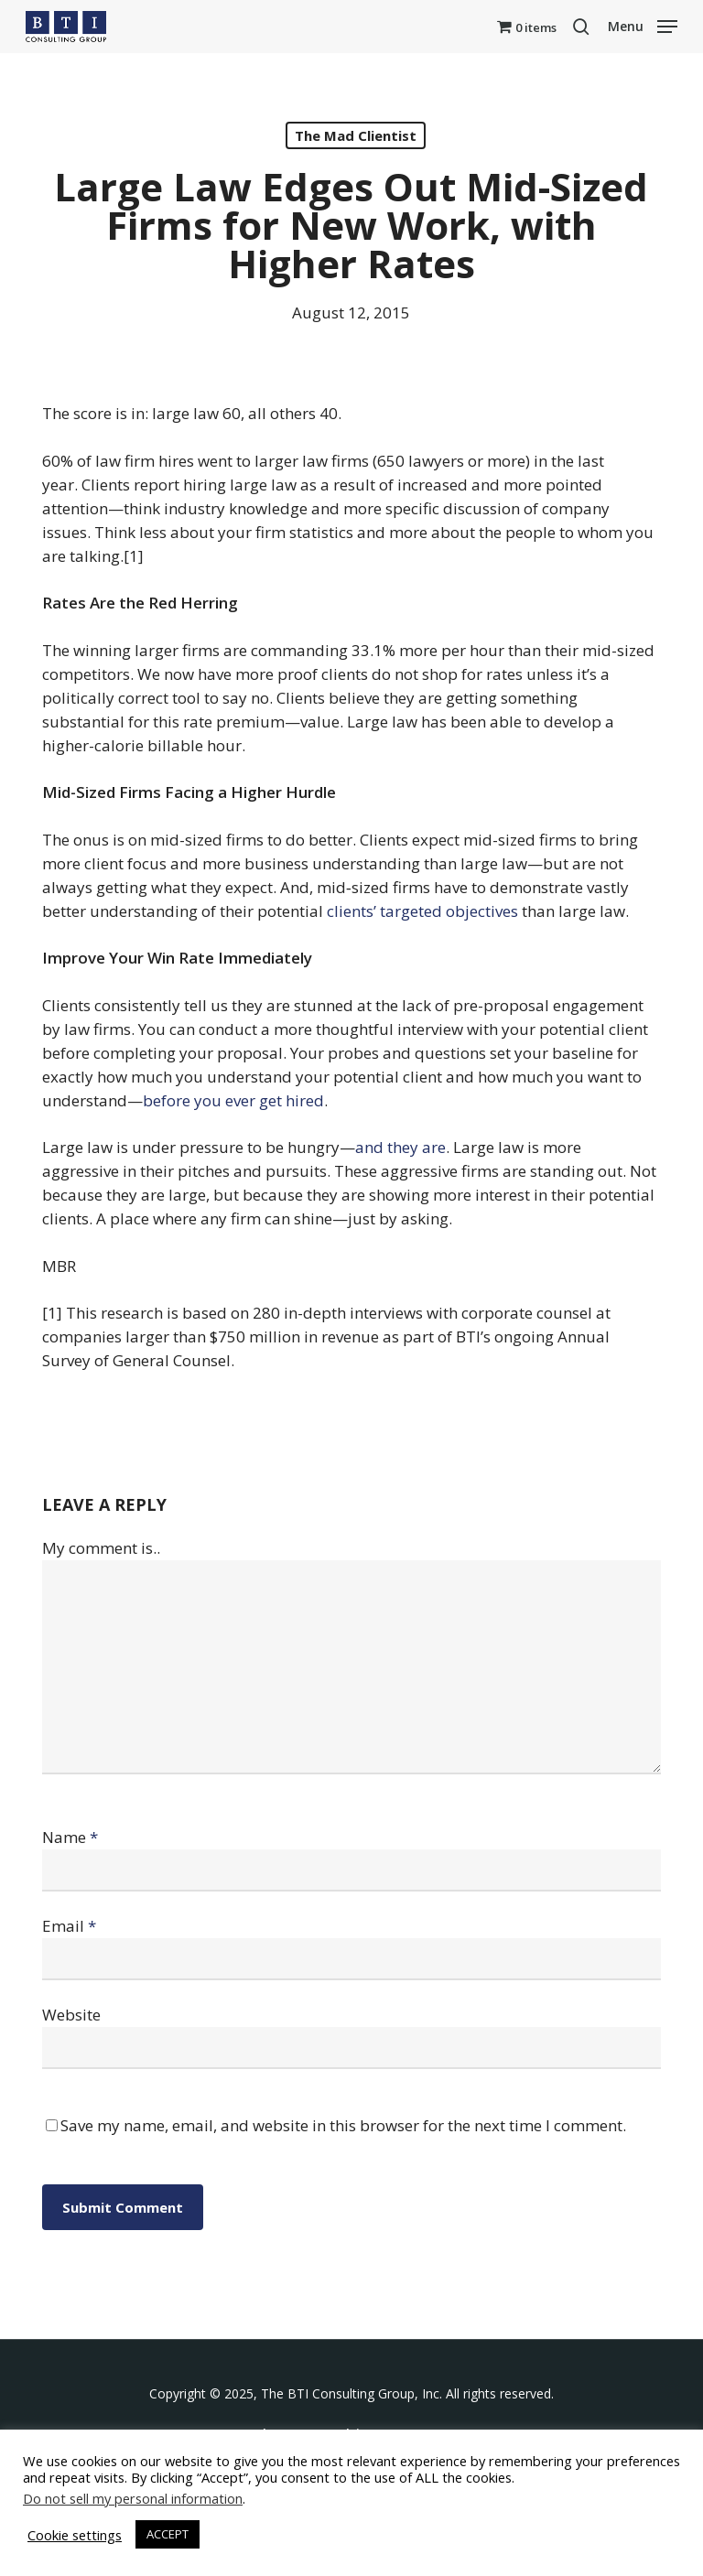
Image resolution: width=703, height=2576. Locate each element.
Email (69, 1925)
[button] (642, 25)
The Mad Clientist (355, 135)
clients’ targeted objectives (422, 911)
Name (70, 1837)
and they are (400, 1147)
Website (71, 2014)
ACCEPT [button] (167, 2534)
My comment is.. (101, 1547)
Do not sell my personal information (133, 2498)
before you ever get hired (233, 1100)
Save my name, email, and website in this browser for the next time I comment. (343, 2125)
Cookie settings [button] (74, 2535)
